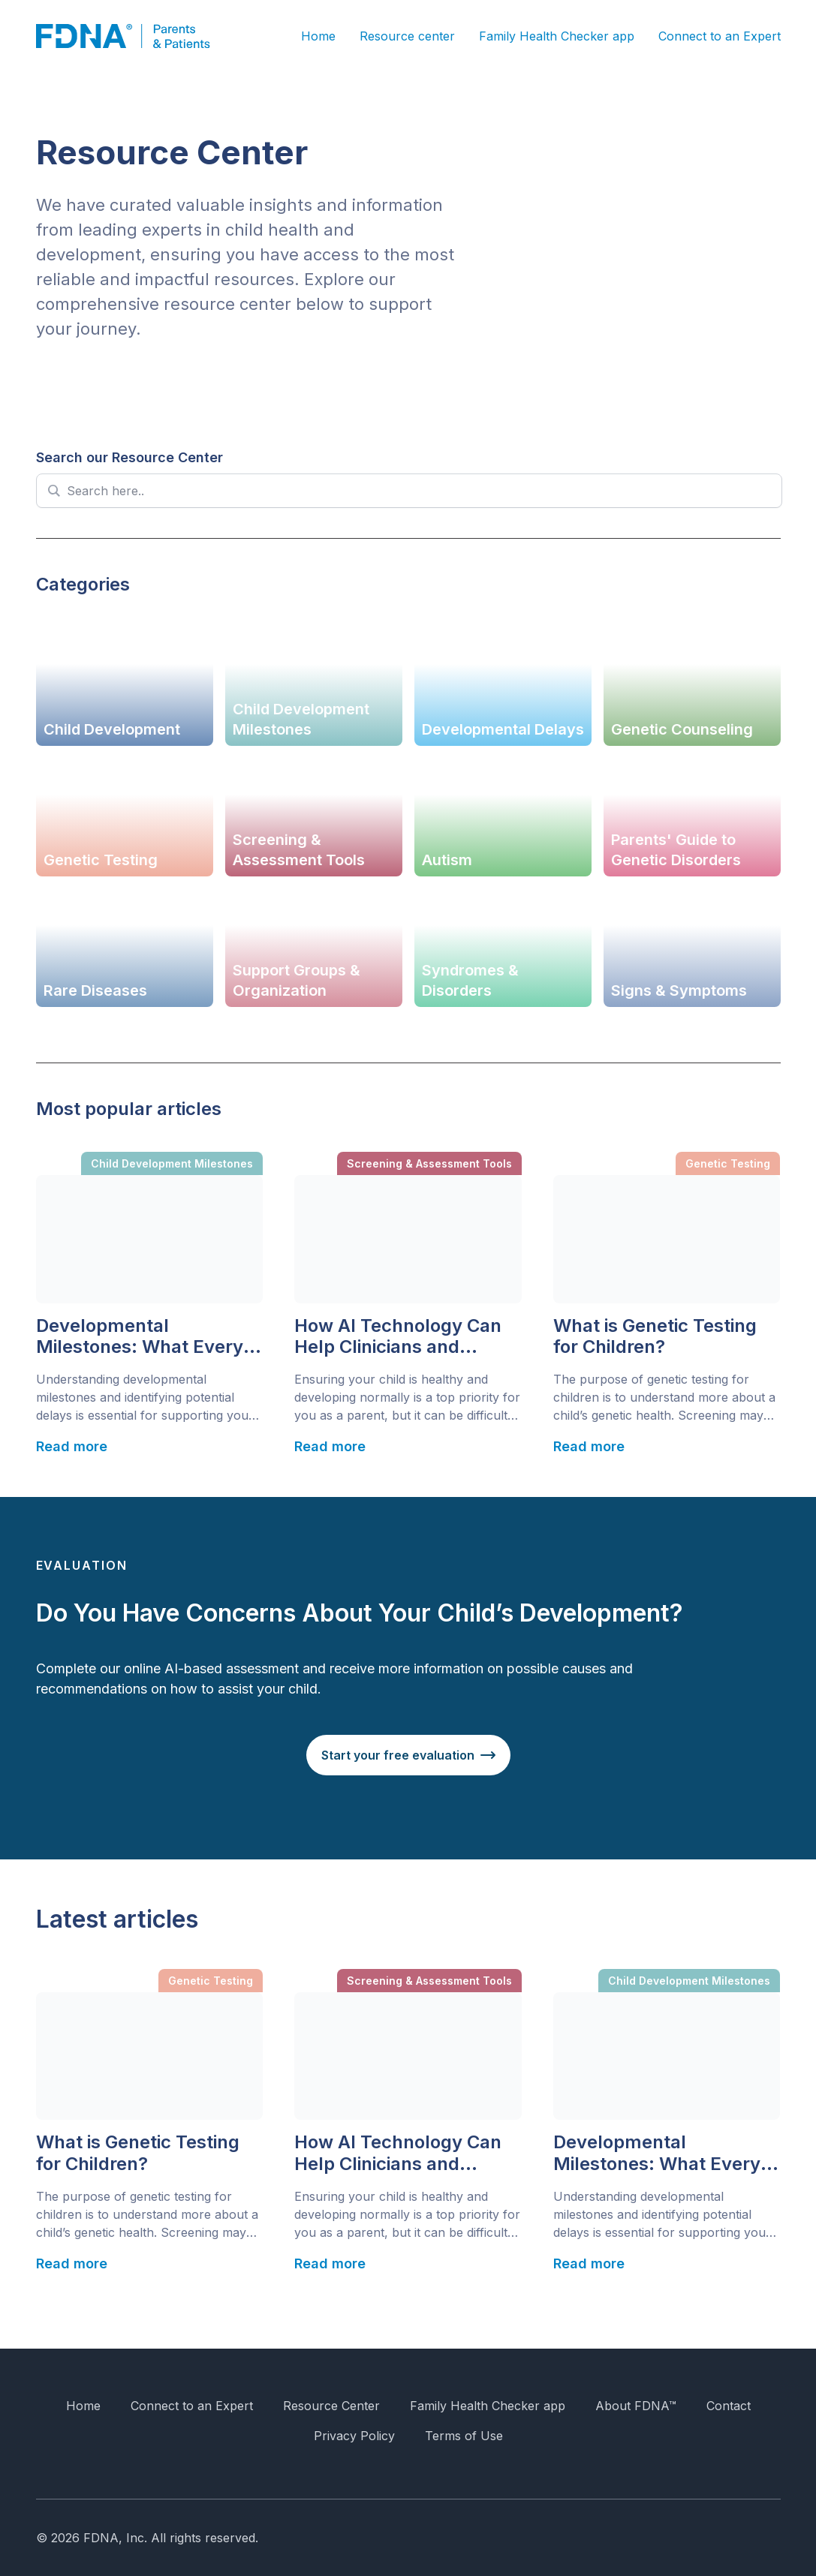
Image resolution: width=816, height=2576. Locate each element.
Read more (71, 1446)
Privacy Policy (354, 2435)
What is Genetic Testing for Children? (655, 1336)
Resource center (407, 36)
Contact (728, 2405)
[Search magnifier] (53, 490)
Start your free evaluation (397, 1755)
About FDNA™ (635, 2405)
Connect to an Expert (719, 36)
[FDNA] (133, 36)
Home (318, 36)
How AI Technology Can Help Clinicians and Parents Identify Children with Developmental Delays (402, 1337)
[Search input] (418, 490)
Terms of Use (464, 2435)
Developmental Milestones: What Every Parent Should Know (139, 1337)
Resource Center (331, 2405)
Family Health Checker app (556, 36)
